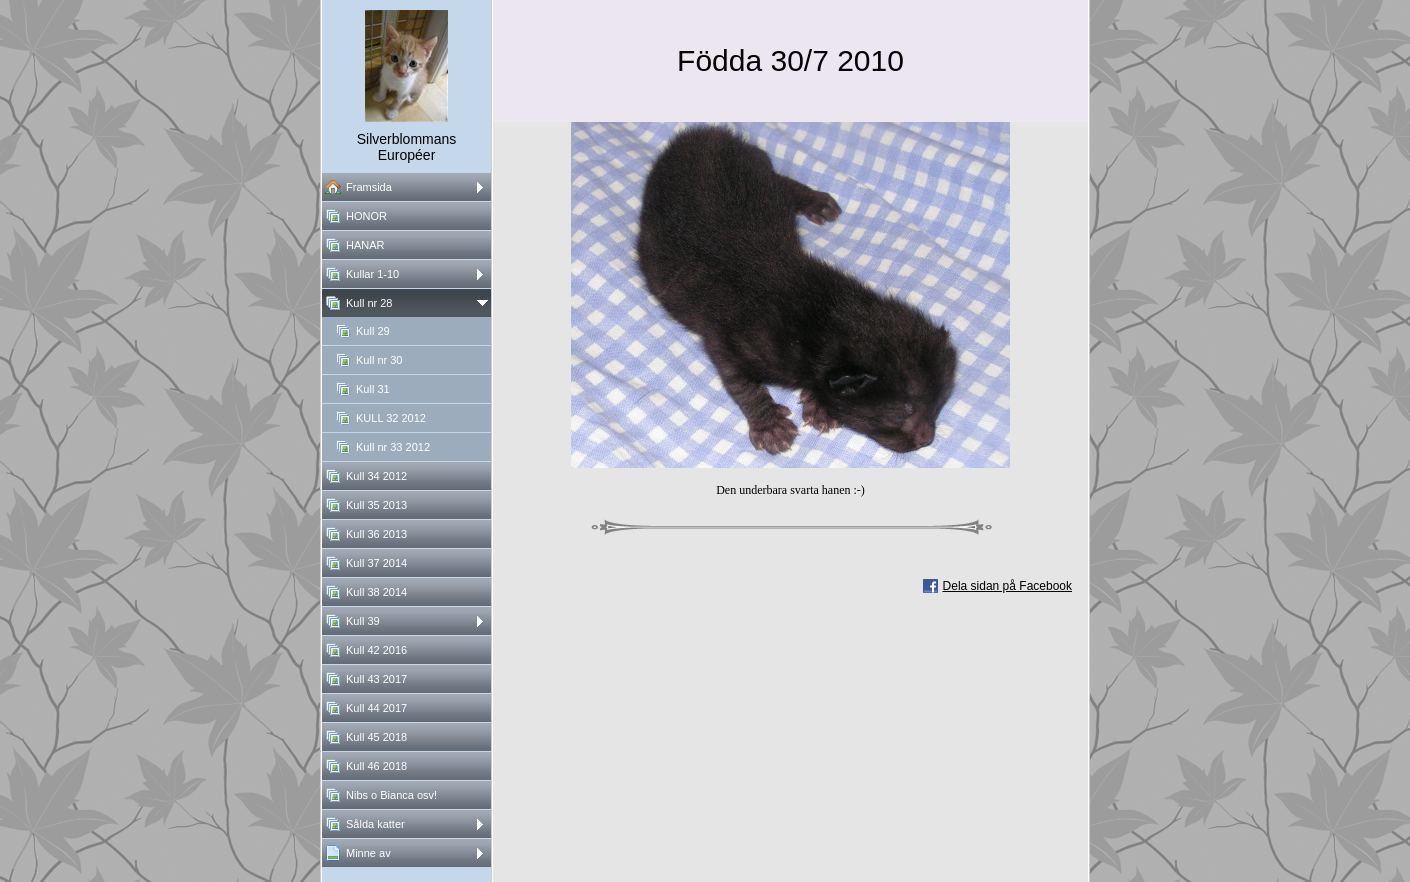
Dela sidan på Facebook (1007, 586)
